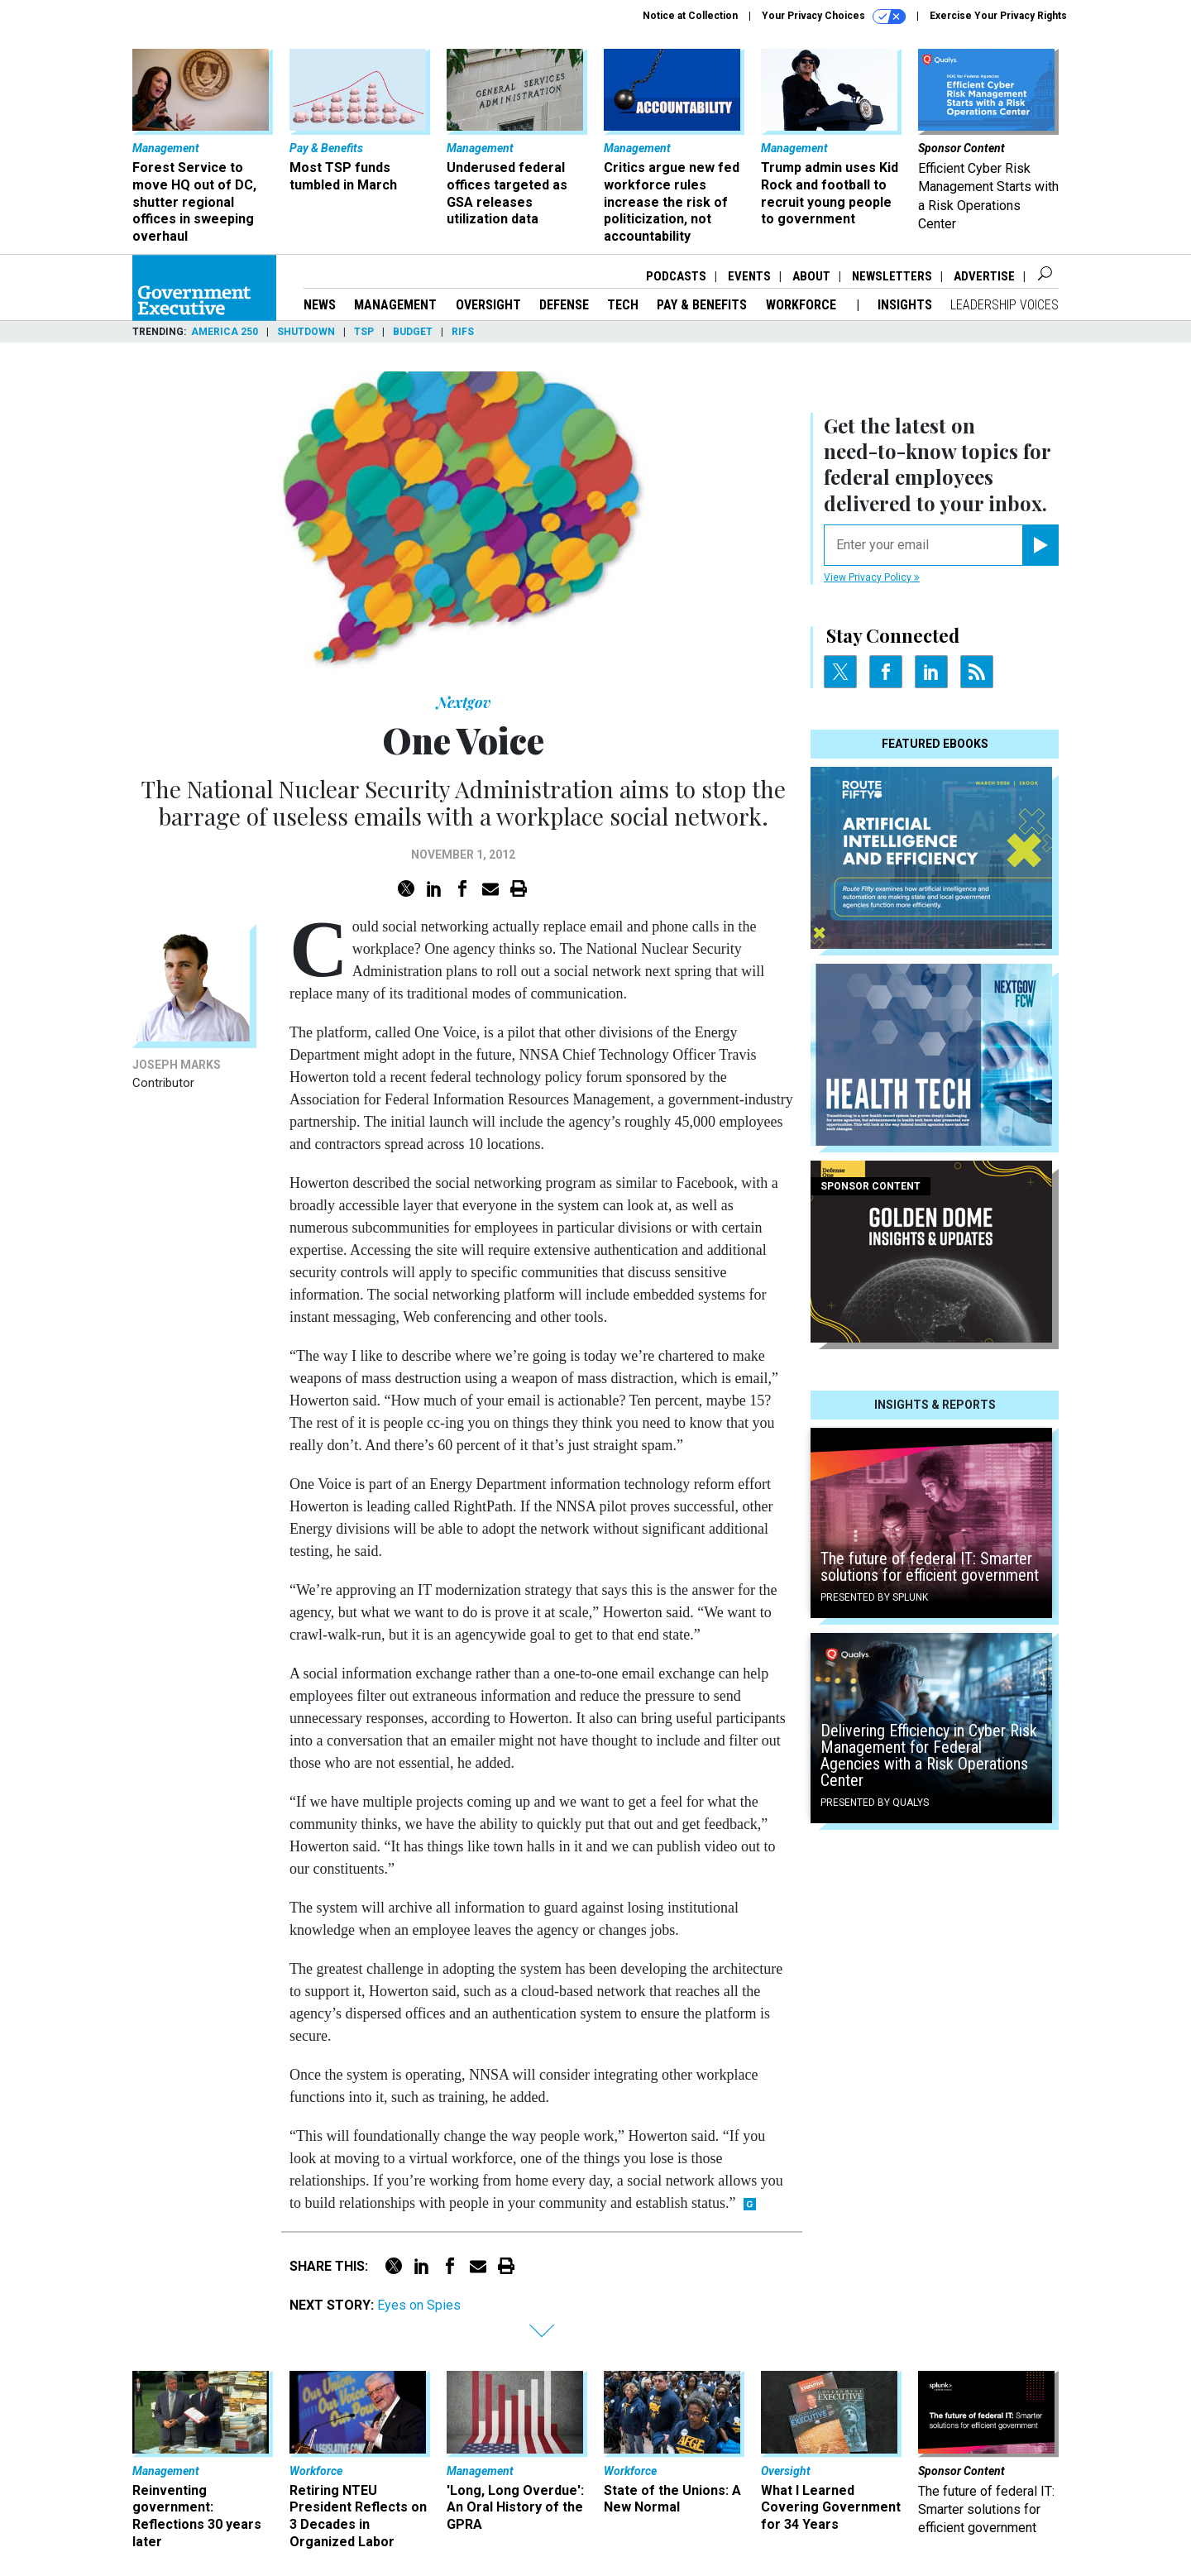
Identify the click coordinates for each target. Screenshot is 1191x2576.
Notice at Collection (690, 16)
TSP (364, 332)
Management (395, 305)
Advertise (984, 276)
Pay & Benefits (702, 305)
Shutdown (306, 332)
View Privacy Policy (872, 577)
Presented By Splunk (874, 1597)
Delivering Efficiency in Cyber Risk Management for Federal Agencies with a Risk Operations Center (928, 1755)
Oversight (488, 305)
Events (749, 276)
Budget (413, 332)
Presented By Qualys (874, 1802)
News (320, 305)
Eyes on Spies (419, 2305)
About (811, 276)
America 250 (224, 332)
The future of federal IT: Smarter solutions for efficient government (929, 1567)
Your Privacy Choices (834, 16)
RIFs (463, 332)
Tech (623, 305)
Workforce (802, 305)
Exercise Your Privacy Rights (998, 16)
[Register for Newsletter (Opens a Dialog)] (1040, 545)
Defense (564, 305)
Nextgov (463, 702)
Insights (905, 305)
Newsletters (892, 276)
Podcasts (676, 276)
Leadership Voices (1004, 305)
